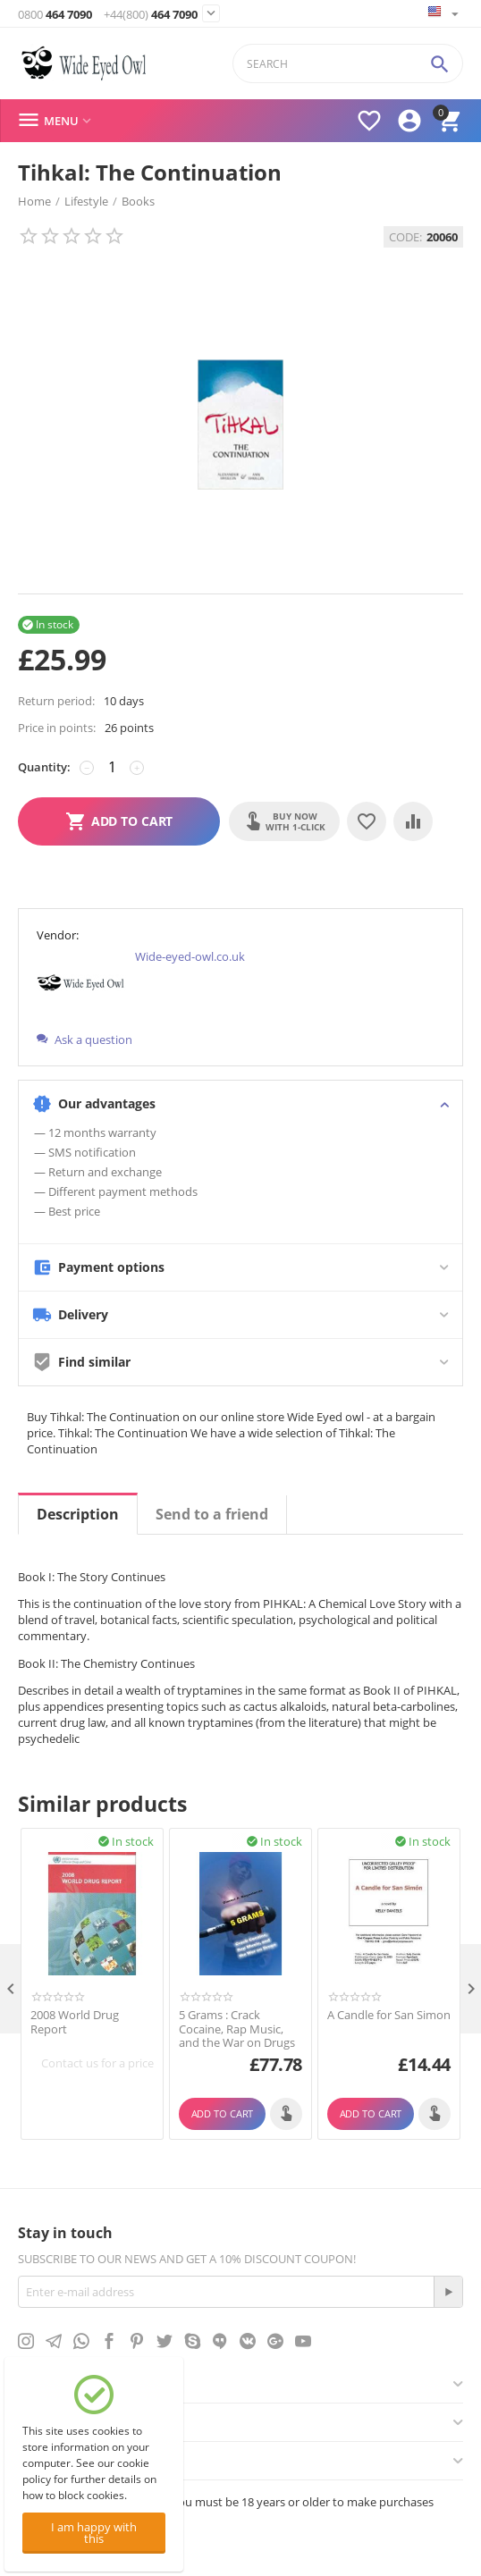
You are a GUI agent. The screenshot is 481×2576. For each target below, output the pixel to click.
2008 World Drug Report (74, 2022)
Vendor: (58, 935)
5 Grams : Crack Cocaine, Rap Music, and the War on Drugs (237, 2029)
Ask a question (84, 1039)
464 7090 (55, 15)
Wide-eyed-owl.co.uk (190, 956)
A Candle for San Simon (389, 2015)
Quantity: (44, 767)
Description (78, 1514)
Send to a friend (212, 1514)
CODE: (405, 237)
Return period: (56, 701)
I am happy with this (94, 2533)
